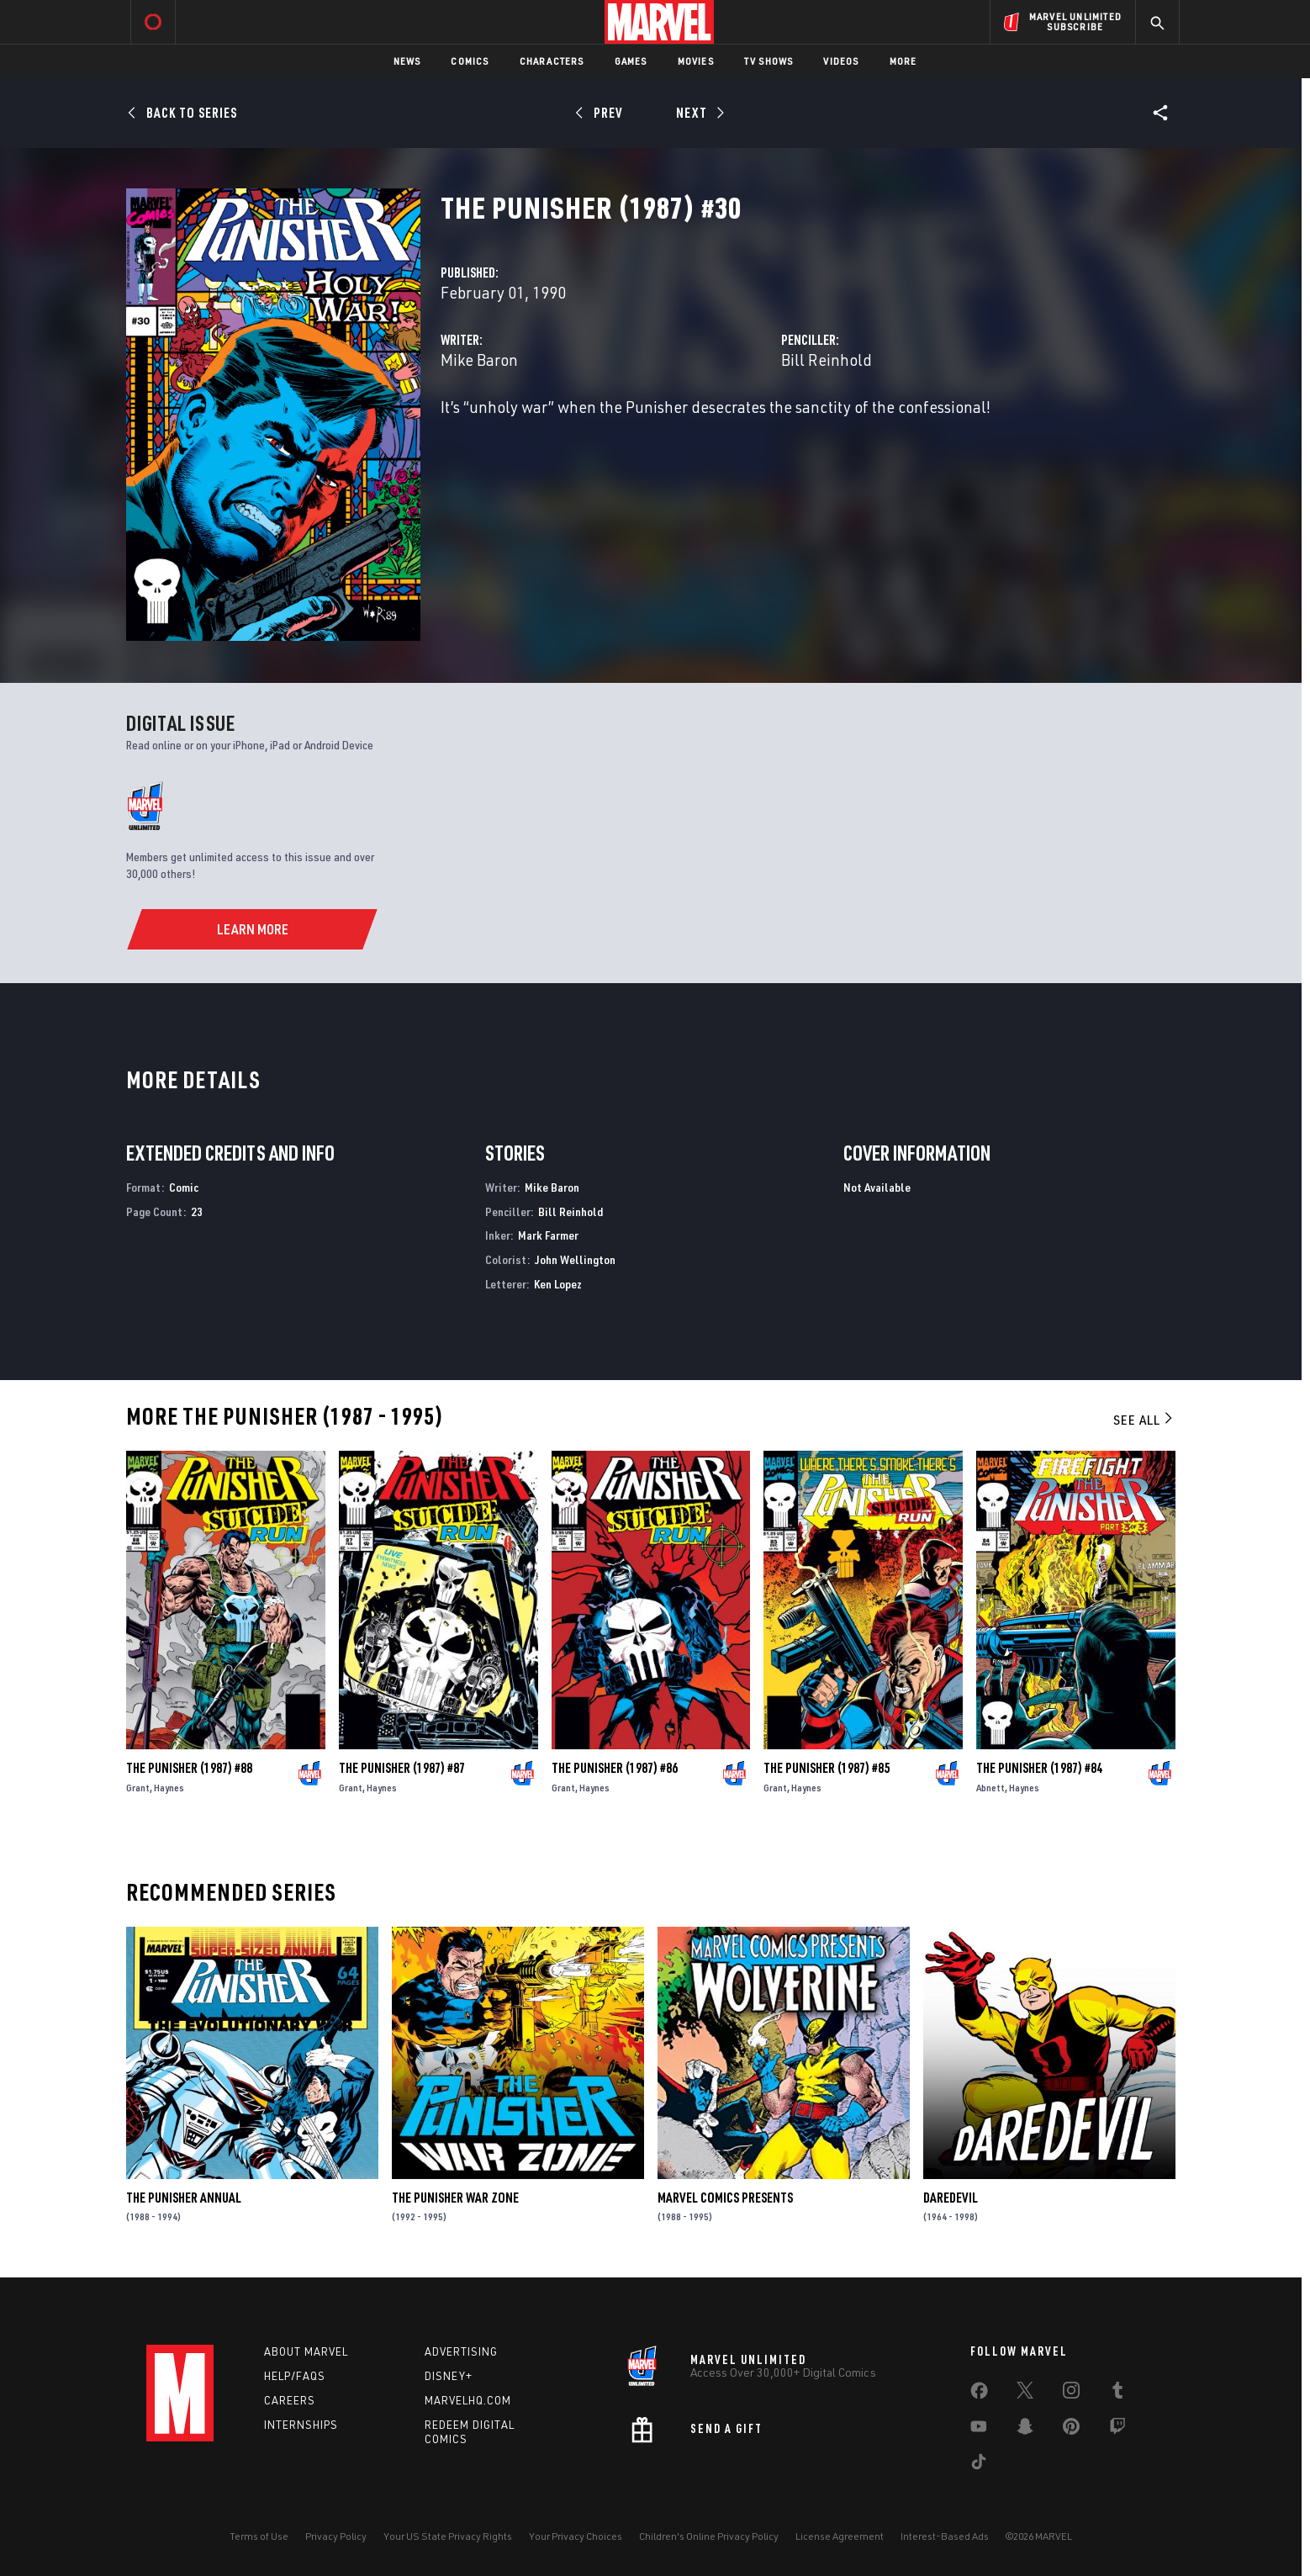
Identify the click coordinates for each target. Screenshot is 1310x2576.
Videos (840, 61)
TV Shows (769, 61)
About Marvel (306, 2351)
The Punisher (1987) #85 (826, 1767)
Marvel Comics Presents (725, 2197)
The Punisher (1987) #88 (189, 1767)
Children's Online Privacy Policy (709, 2536)
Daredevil (950, 2197)
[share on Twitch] (1117, 2429)
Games (631, 61)
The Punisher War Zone (455, 2197)
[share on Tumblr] (1117, 2393)
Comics (470, 61)
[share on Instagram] (1071, 2393)
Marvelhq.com (468, 2400)
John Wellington (575, 1259)
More (903, 61)
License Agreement (839, 2536)
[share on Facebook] (979, 2394)
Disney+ (449, 2376)
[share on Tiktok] (978, 2465)
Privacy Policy (336, 2536)
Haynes (169, 1787)
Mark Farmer (548, 1235)
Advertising (461, 2351)
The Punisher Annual (183, 2197)
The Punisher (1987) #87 (402, 1767)
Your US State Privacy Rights (447, 2536)
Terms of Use (259, 2536)
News (407, 61)
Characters (552, 61)
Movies (696, 61)
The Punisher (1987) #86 (615, 1767)
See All (1144, 1419)
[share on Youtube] (978, 2429)
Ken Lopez (558, 1284)
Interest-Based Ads (945, 2536)
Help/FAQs (294, 2376)
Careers (289, 2400)
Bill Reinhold (826, 359)
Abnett (990, 1787)
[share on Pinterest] (1071, 2429)
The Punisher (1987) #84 (1039, 1767)
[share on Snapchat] (1025, 2429)
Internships (301, 2424)
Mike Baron (479, 359)
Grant (138, 1787)
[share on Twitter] (1025, 2393)
